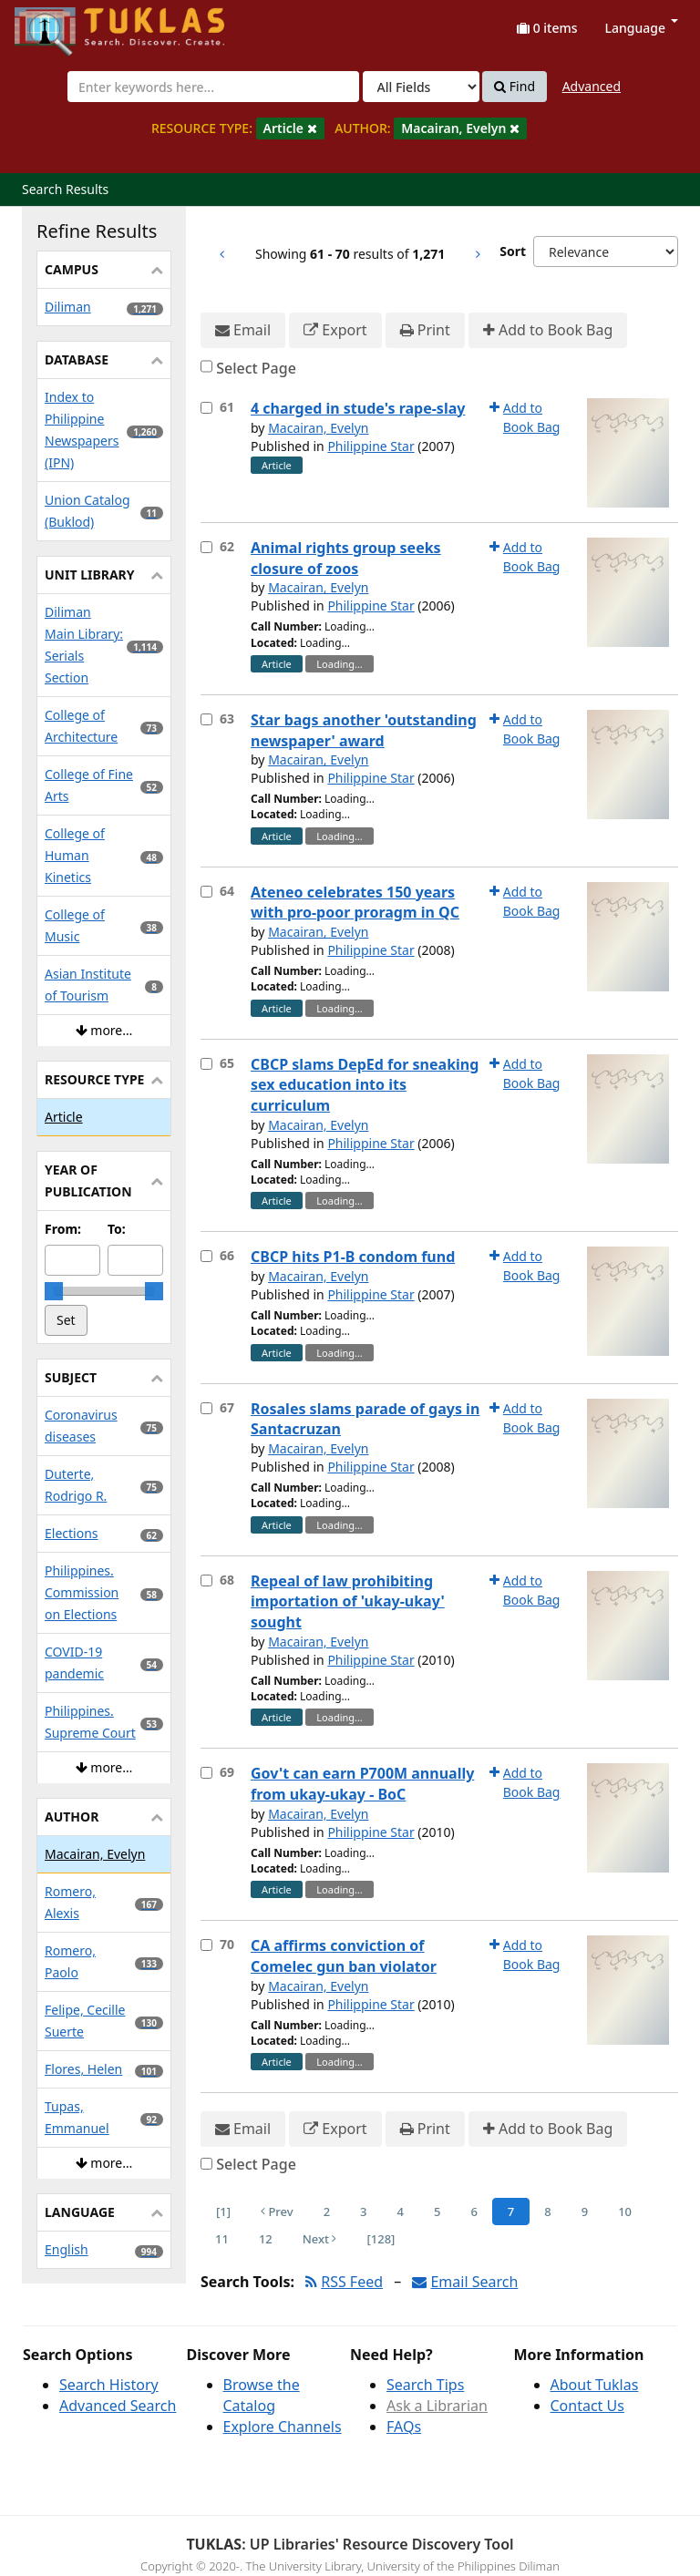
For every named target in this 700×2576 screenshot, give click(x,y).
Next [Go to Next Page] (320, 2239)
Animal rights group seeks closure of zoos (346, 558)
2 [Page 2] (327, 2211)
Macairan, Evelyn (318, 427)
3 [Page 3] (363, 2211)
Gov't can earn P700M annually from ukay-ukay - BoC (362, 1783)
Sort (512, 251)
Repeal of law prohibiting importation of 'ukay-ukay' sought (348, 1602)
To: (117, 1228)
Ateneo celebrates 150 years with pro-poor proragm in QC (355, 902)
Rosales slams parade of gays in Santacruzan (365, 1419)
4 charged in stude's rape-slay (358, 408)
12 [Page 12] (266, 2239)
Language (641, 27)
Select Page (256, 368)
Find (514, 86)
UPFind (59, 23)
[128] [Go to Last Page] (380, 2239)
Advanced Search (117, 2406)
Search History (109, 2385)
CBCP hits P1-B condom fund (353, 1257)
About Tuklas (595, 2385)
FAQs (403, 2427)
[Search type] (421, 86)
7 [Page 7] (511, 2211)
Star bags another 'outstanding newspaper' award (364, 730)
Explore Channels (282, 2427)
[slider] (54, 1291)
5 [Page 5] (437, 2211)
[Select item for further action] (206, 408)
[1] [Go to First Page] (223, 2211)
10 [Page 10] (625, 2211)
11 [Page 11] (222, 2239)
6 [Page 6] (473, 2211)
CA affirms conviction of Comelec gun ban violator (344, 1955)
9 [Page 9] (585, 2211)
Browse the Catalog (261, 2395)
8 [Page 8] (547, 2211)
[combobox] (213, 86)
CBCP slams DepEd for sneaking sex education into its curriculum (365, 1085)
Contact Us (587, 2406)
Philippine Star (370, 446)
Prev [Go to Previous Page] (277, 2211)
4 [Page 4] (400, 2211)
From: (63, 1228)
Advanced (591, 86)
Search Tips (425, 2385)
